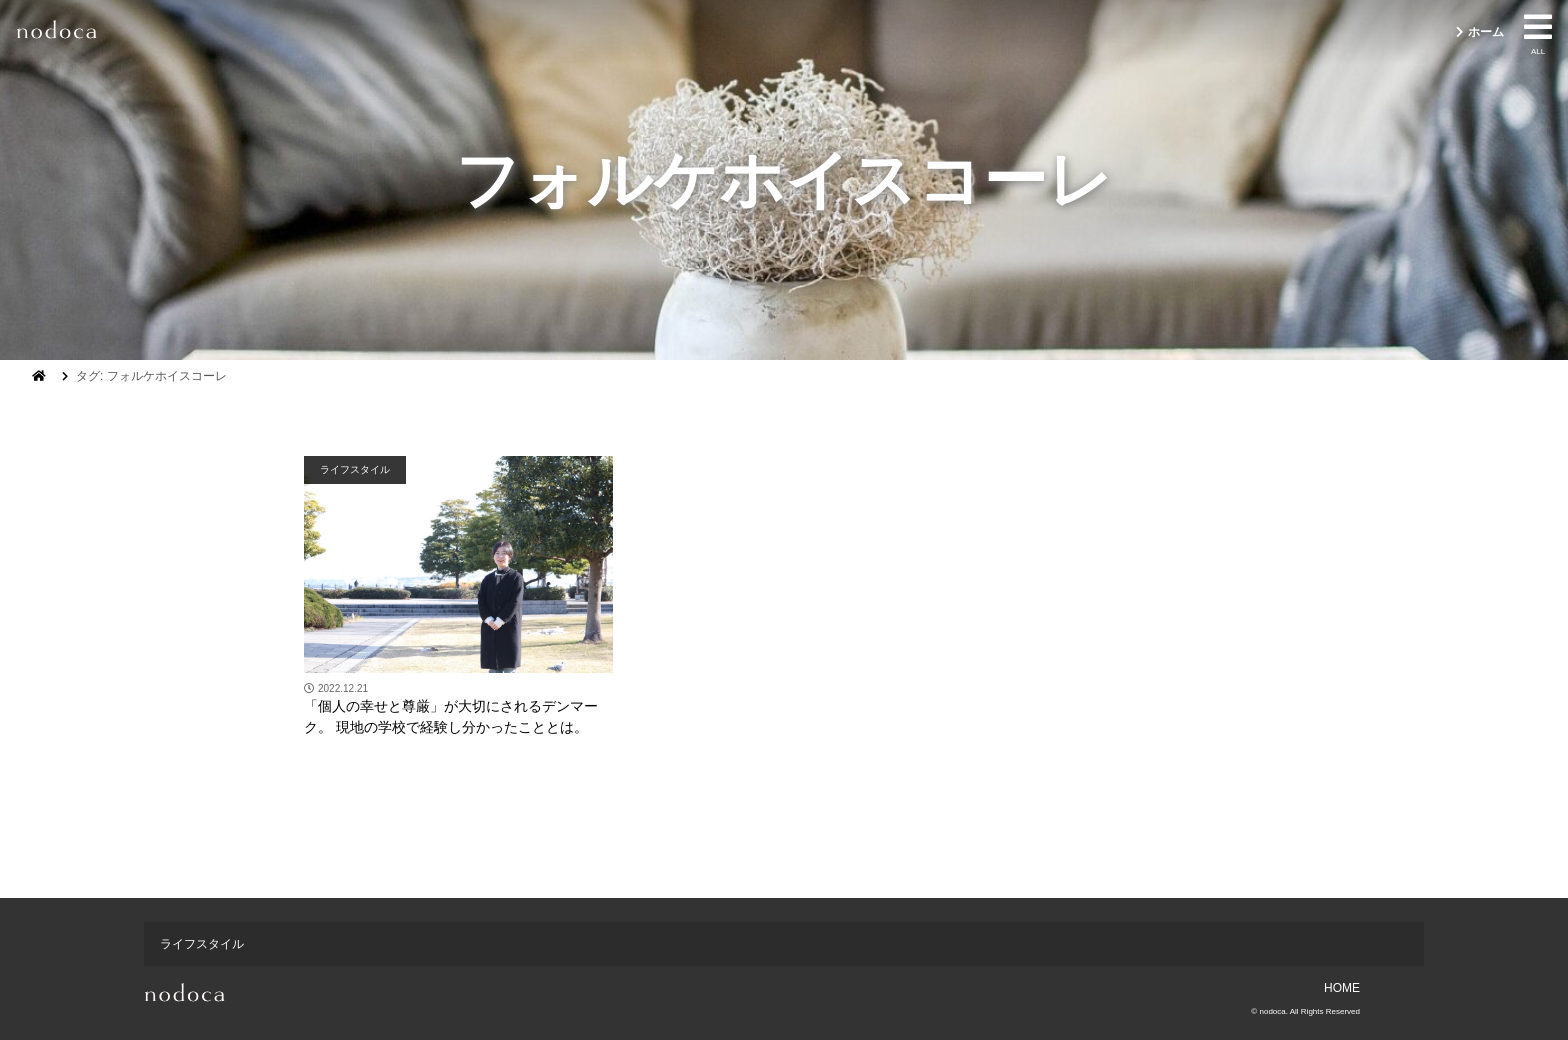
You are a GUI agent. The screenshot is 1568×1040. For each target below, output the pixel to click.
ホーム (1486, 32)
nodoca (1272, 1011)
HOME (1342, 988)
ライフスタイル (355, 469)
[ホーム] (39, 376)
